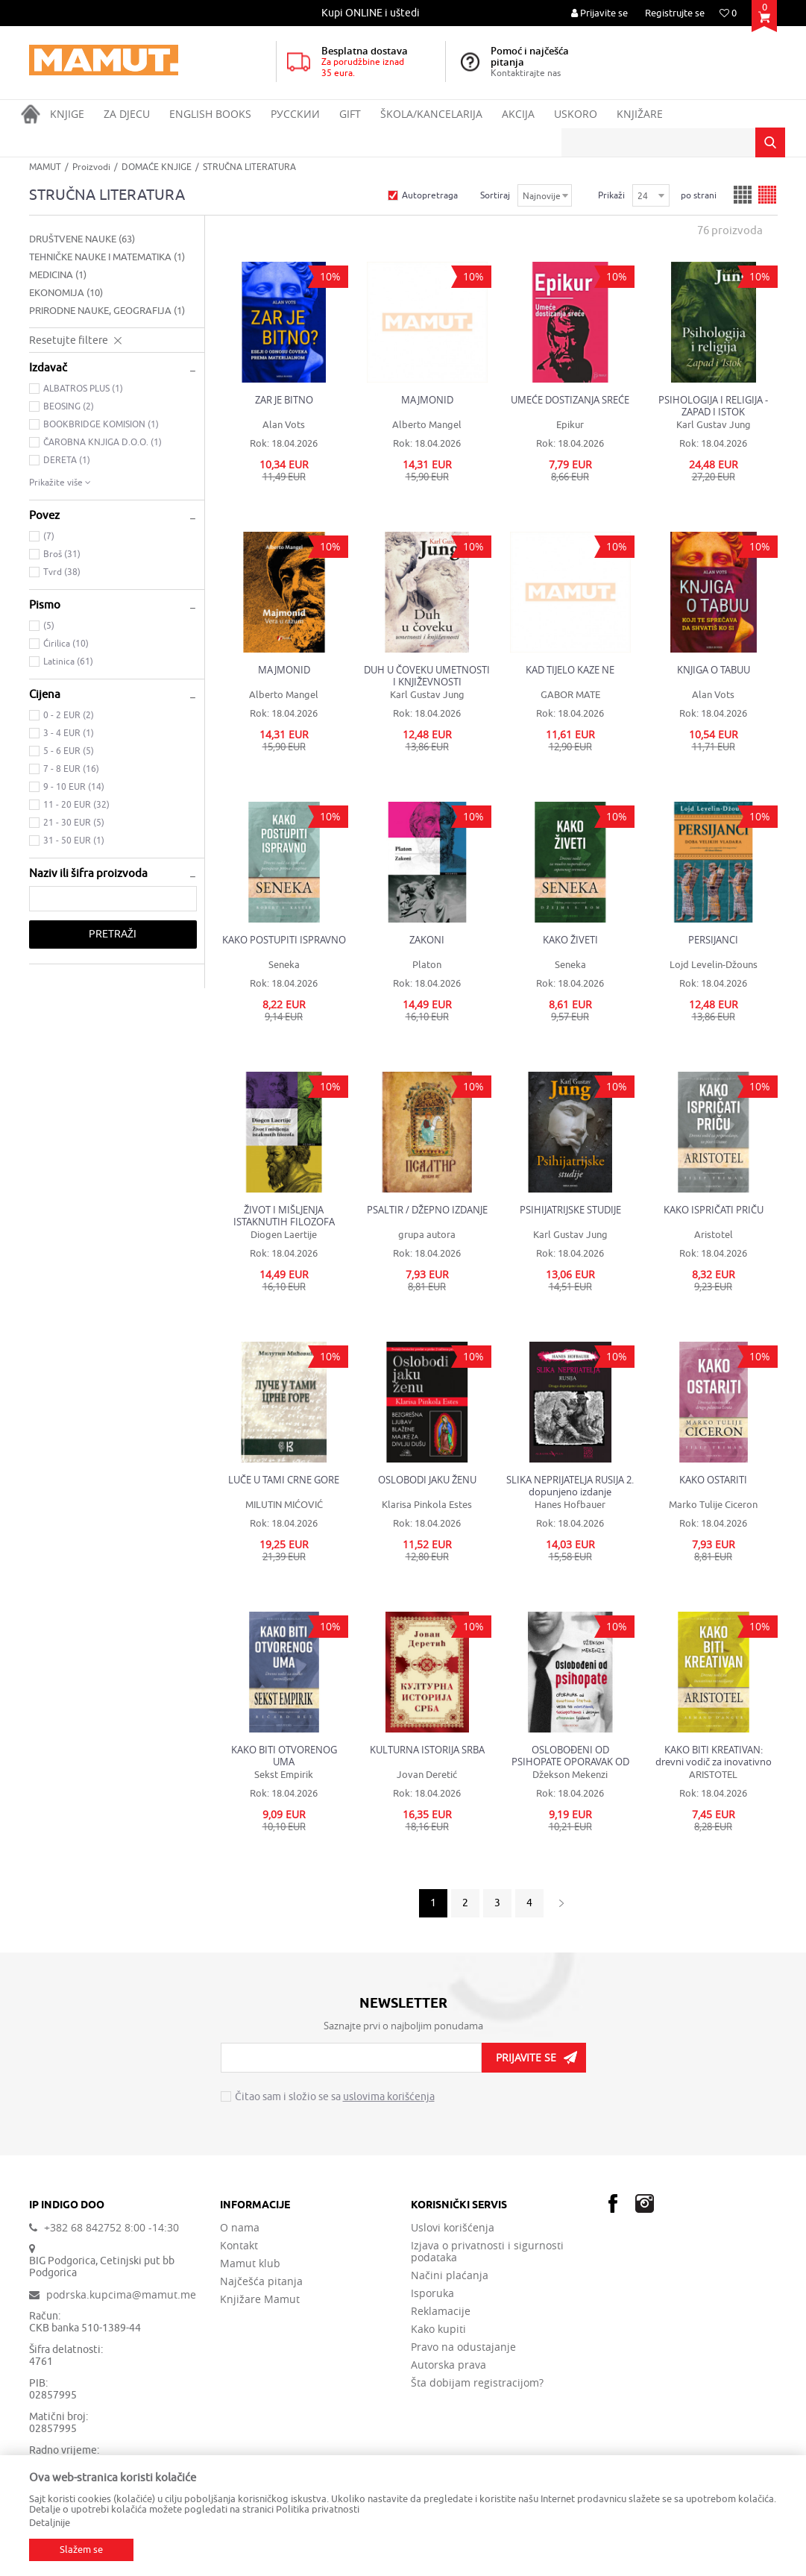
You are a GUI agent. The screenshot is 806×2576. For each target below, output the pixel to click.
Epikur (570, 424)
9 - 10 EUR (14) (73, 787)
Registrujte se (675, 13)
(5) (48, 626)
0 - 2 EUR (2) (68, 715)
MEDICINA (57, 274)
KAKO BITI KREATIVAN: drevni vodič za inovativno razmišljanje (713, 1756)
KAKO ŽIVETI (570, 940)
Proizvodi (91, 167)
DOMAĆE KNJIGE (157, 167)
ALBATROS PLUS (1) (83, 389)
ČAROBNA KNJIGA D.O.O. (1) (102, 442)
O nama (239, 2228)
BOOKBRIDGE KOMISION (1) (101, 424)
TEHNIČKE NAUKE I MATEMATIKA (107, 257)
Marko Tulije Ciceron (713, 1504)
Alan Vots (283, 424)
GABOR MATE (570, 694)
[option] (371, 13)
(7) (48, 536)
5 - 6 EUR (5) (68, 751)
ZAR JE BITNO (284, 400)
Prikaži (611, 195)
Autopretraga (430, 195)
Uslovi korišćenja (452, 2228)
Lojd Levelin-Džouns (714, 964)
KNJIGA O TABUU (713, 670)
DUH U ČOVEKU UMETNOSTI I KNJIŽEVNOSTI (427, 676)
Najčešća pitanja (261, 2281)
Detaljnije (49, 2522)
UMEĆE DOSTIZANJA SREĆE (570, 400)
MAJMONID (427, 400)
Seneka (284, 964)
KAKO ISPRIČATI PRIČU (714, 1210)
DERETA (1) (66, 460)
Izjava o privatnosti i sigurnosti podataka (487, 2252)
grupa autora (427, 1234)
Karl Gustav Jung (713, 424)
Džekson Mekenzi (570, 1774)
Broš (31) (62, 554)
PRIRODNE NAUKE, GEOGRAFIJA (107, 310)
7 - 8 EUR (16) (71, 769)
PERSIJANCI (713, 940)
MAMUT (45, 167)
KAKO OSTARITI (713, 1480)
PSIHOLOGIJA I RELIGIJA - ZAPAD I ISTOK (713, 406)
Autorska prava (448, 2365)
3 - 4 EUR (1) (68, 733)
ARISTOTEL (713, 1774)
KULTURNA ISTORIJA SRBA (427, 1750)
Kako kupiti (438, 2329)
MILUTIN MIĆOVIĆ (284, 1504)
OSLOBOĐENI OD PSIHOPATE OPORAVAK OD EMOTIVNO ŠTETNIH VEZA (570, 1756)
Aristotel (713, 1234)
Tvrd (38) (62, 572)
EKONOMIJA (66, 292)
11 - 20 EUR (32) (76, 805)
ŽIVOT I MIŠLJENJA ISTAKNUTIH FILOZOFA (284, 1216)
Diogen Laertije (284, 1234)
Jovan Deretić (427, 1774)
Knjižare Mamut (260, 2299)
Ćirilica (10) (66, 644)
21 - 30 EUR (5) (73, 823)
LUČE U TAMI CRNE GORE (283, 1480)
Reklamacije (440, 2311)
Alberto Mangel (427, 424)
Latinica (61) (68, 661)
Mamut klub (250, 2263)
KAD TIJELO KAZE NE (570, 670)
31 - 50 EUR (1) (73, 840)
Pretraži (112, 934)
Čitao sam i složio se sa (335, 2097)
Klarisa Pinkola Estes (427, 1504)
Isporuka (432, 2293)
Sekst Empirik (283, 1774)
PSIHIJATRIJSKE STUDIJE (570, 1210)
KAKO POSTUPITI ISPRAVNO (284, 940)
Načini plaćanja (449, 2275)
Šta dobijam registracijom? (477, 2383)
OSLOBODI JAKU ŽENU (427, 1480)
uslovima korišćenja (389, 2096)
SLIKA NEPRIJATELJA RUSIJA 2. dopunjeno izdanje (570, 1486)
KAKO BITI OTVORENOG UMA (284, 1756)
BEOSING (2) (68, 406)
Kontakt (239, 2246)
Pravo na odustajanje (463, 2347)
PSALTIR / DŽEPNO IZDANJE (427, 1210)
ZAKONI (426, 940)
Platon (426, 964)
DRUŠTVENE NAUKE (82, 239)
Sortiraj (495, 195)
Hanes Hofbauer (570, 1504)
